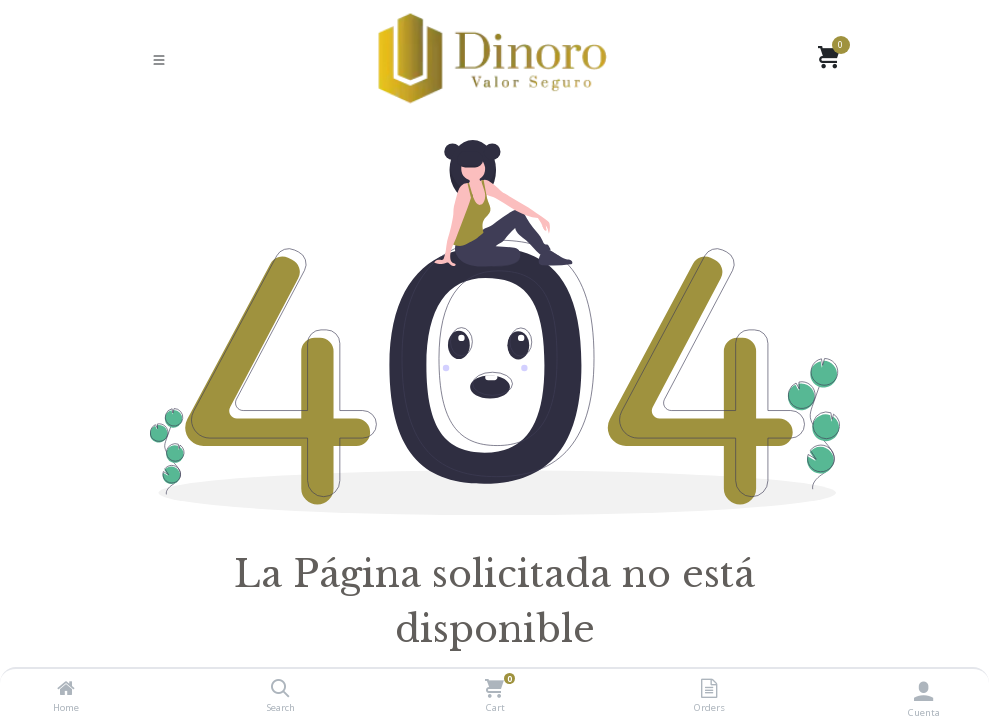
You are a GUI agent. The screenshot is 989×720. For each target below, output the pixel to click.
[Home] (66, 689)
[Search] (280, 689)
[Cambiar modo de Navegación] (159, 59)
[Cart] (494, 689)
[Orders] (709, 689)
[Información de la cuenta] (923, 690)
